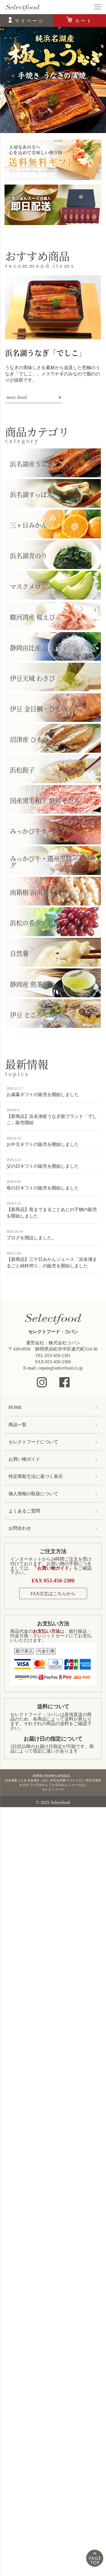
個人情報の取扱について (33, 1493)
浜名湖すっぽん (31, 494)
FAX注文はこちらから (53, 1593)
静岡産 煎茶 (26, 984)
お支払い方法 (53, 1624)
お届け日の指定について (53, 1739)
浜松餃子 (22, 770)
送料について (53, 1707)
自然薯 (19, 953)
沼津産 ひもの (29, 739)
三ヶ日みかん (28, 525)
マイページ (29, 20)
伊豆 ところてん (32, 1014)
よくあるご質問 (24, 1511)
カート (84, 20)
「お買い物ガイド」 (53, 1568)
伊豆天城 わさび (32, 678)
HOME (15, 1407)
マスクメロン (28, 586)
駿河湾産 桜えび (32, 616)
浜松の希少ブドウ (35, 922)
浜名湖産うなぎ (31, 464)
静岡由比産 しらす (35, 647)
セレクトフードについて (33, 1441)
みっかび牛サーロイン (41, 831)
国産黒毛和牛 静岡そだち (45, 800)
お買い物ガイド (24, 1459)
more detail (17, 397)
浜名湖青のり (28, 555)
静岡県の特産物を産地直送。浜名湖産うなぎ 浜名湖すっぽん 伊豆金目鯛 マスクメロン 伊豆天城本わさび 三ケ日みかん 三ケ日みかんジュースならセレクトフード (53, 1782)
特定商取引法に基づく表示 (35, 1476)
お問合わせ (19, 1528)
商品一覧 (17, 1424)
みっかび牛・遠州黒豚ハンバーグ (53, 861)
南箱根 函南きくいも (39, 892)
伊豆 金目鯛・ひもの (39, 708)
